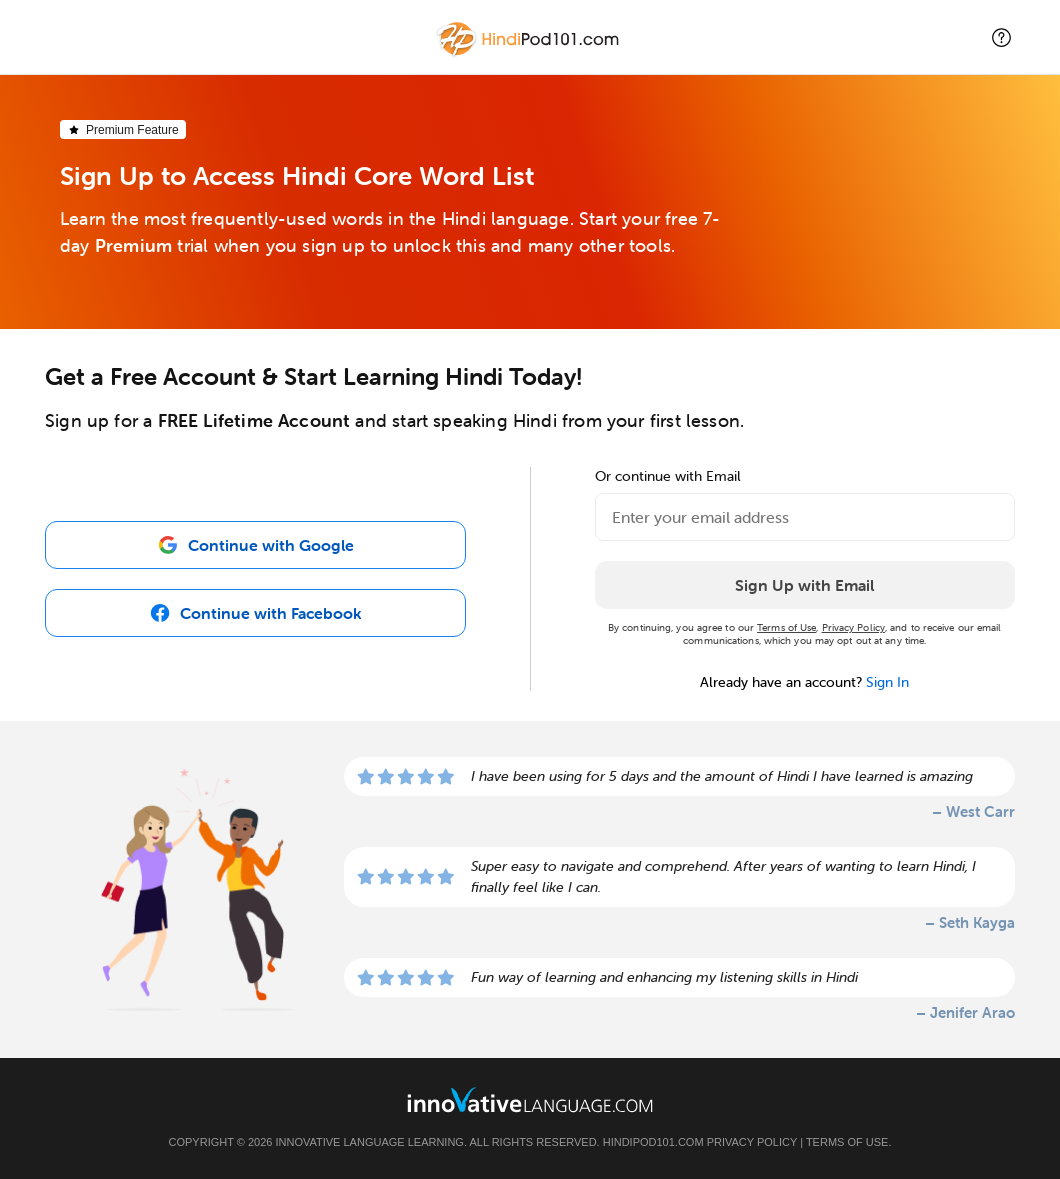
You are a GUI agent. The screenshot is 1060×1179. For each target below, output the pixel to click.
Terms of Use (786, 627)
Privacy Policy (853, 627)
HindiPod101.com (653, 1142)
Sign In (887, 682)
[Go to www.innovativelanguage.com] (530, 1099)
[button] (1001, 37)
